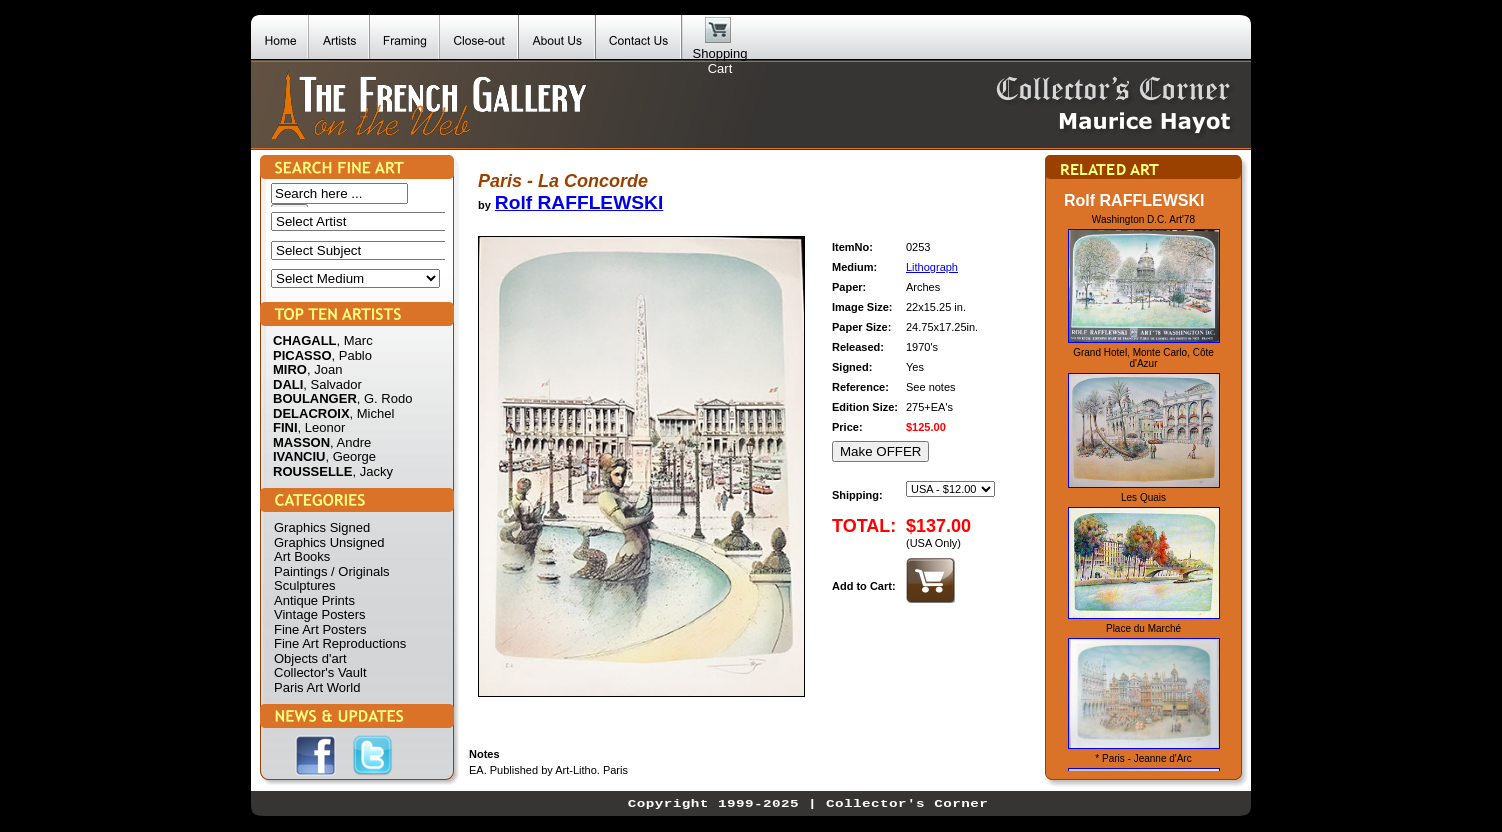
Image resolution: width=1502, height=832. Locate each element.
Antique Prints (314, 600)
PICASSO (302, 355)
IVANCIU (299, 456)
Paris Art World (317, 687)
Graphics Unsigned (329, 542)
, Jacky (372, 471)
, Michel (372, 413)
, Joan (324, 369)
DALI (288, 384)
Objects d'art (310, 658)
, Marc (355, 340)
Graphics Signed (322, 527)
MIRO (290, 369)
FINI (285, 427)
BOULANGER (315, 398)
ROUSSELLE (312, 471)
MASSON (301, 442)
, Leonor (322, 427)
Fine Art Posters (320, 629)
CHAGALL (305, 340)
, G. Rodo (385, 398)
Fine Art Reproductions (340, 643)
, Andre (350, 442)
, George (350, 456)
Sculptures (304, 585)
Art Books (302, 556)
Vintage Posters (320, 614)
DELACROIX (311, 413)
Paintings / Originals (332, 571)
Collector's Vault (320, 672)
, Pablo (352, 355)
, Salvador (332, 384)
